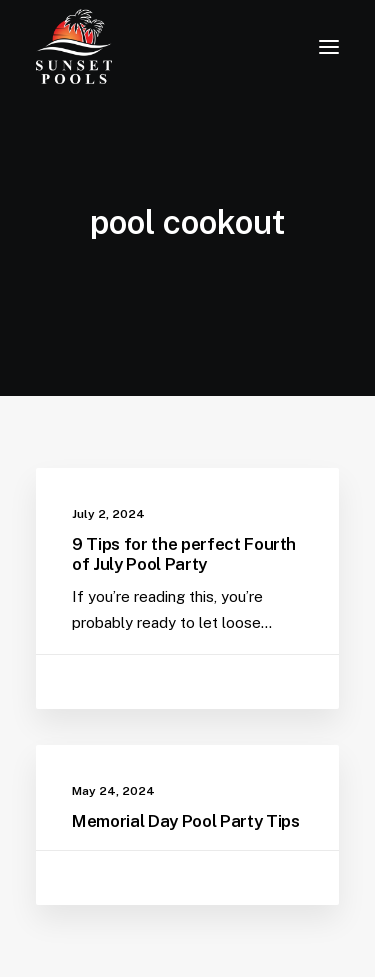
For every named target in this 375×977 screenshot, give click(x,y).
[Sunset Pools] (74, 46)
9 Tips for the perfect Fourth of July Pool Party (184, 554)
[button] (329, 46)
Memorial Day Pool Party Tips (185, 821)
